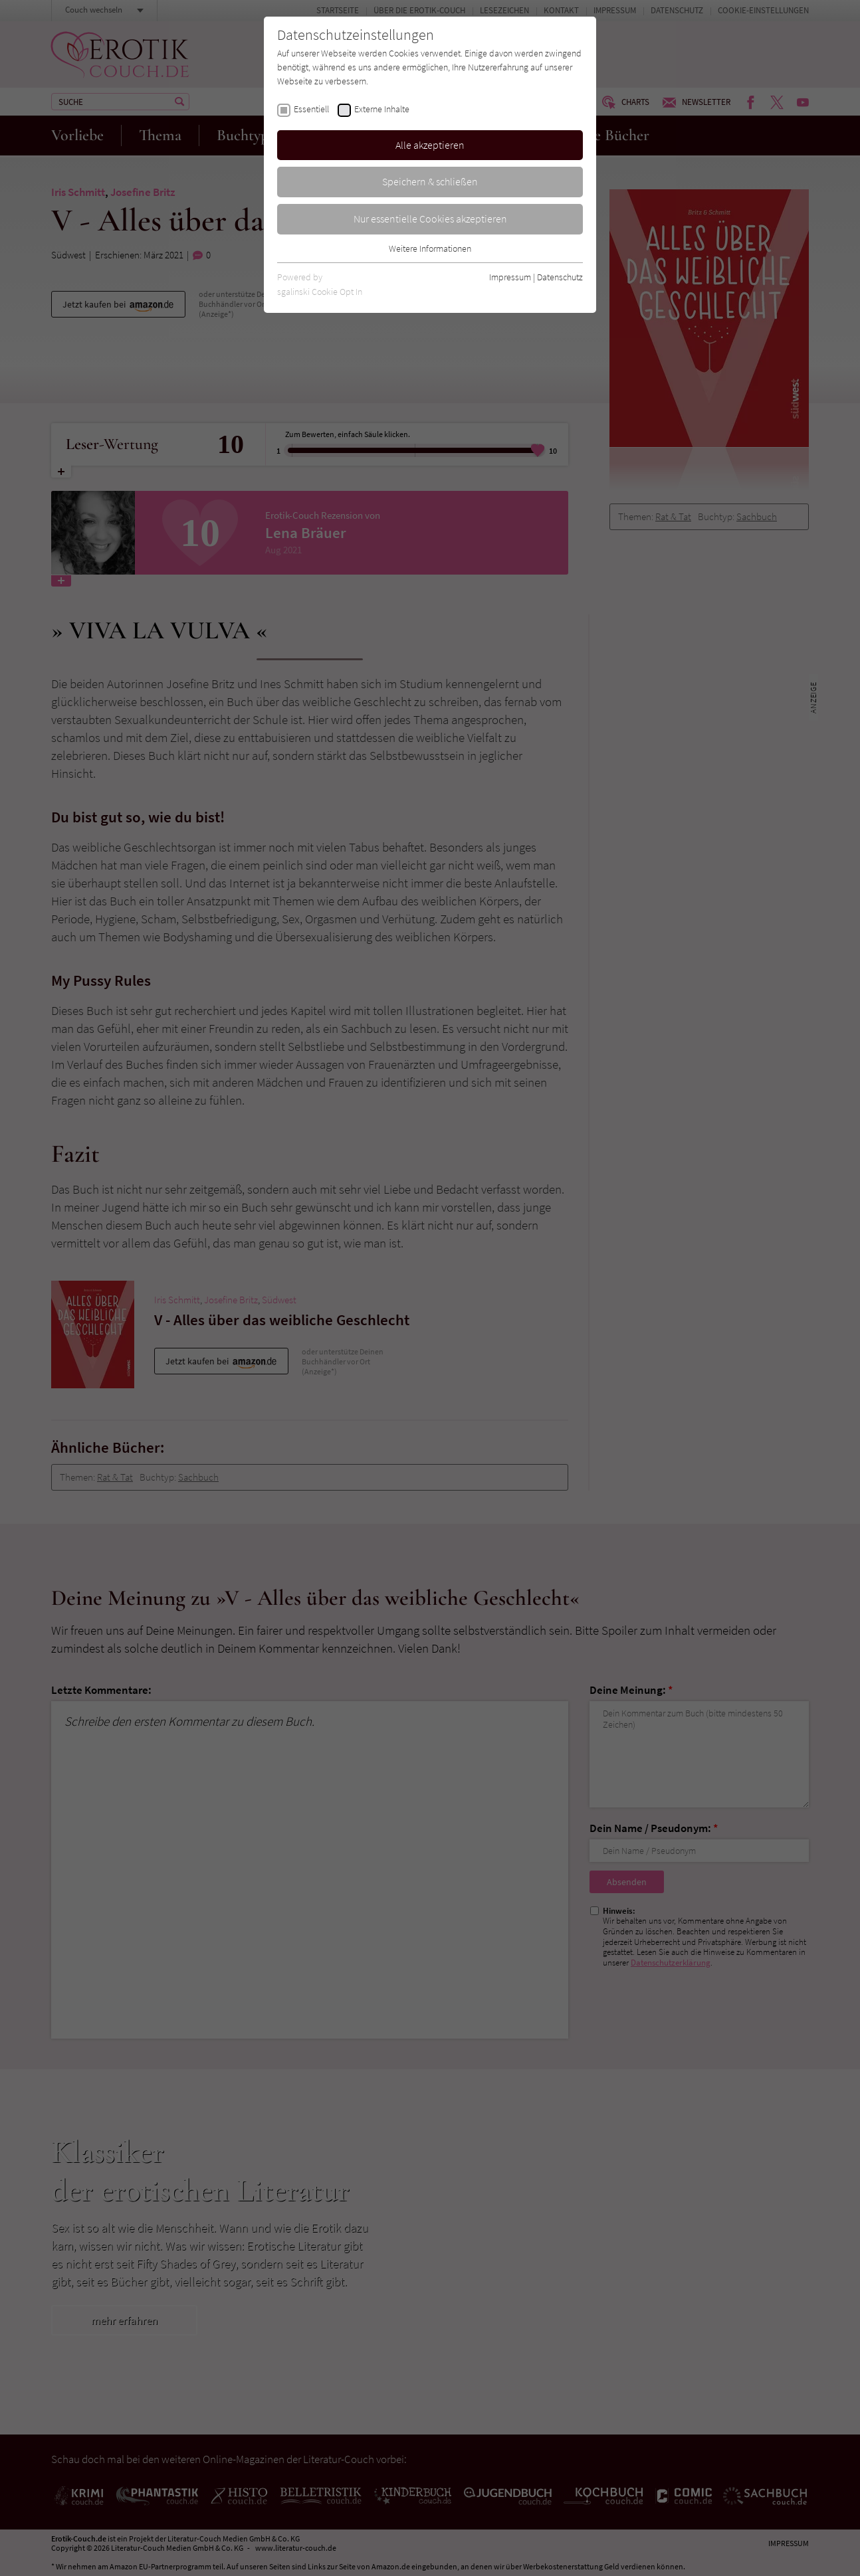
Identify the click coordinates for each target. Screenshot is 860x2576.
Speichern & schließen (430, 181)
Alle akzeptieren (430, 144)
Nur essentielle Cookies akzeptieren (430, 218)
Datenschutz (560, 277)
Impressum (510, 277)
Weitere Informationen (430, 248)
